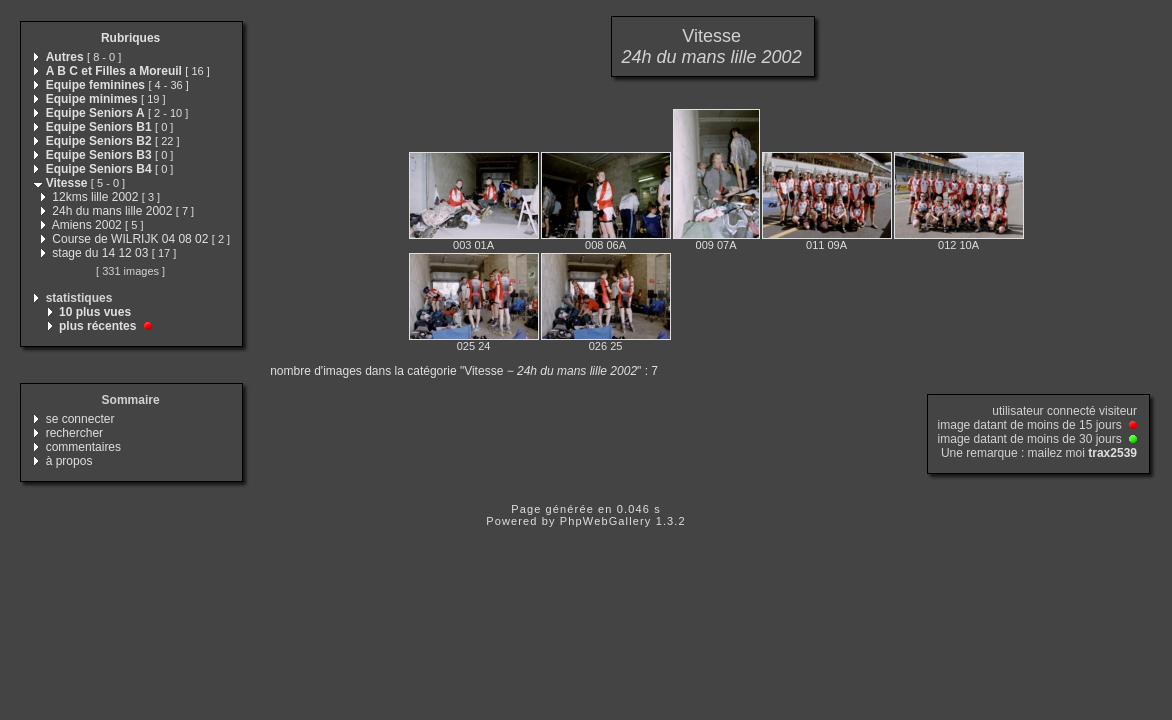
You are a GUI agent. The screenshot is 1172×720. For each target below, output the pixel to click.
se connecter (80, 419)
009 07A (716, 245)
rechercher (74, 433)
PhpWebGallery (606, 521)
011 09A (826, 245)
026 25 (606, 346)
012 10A (958, 245)
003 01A (473, 245)
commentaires (83, 447)
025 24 (474, 346)
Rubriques (130, 38)
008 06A (605, 245)
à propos (69, 461)
